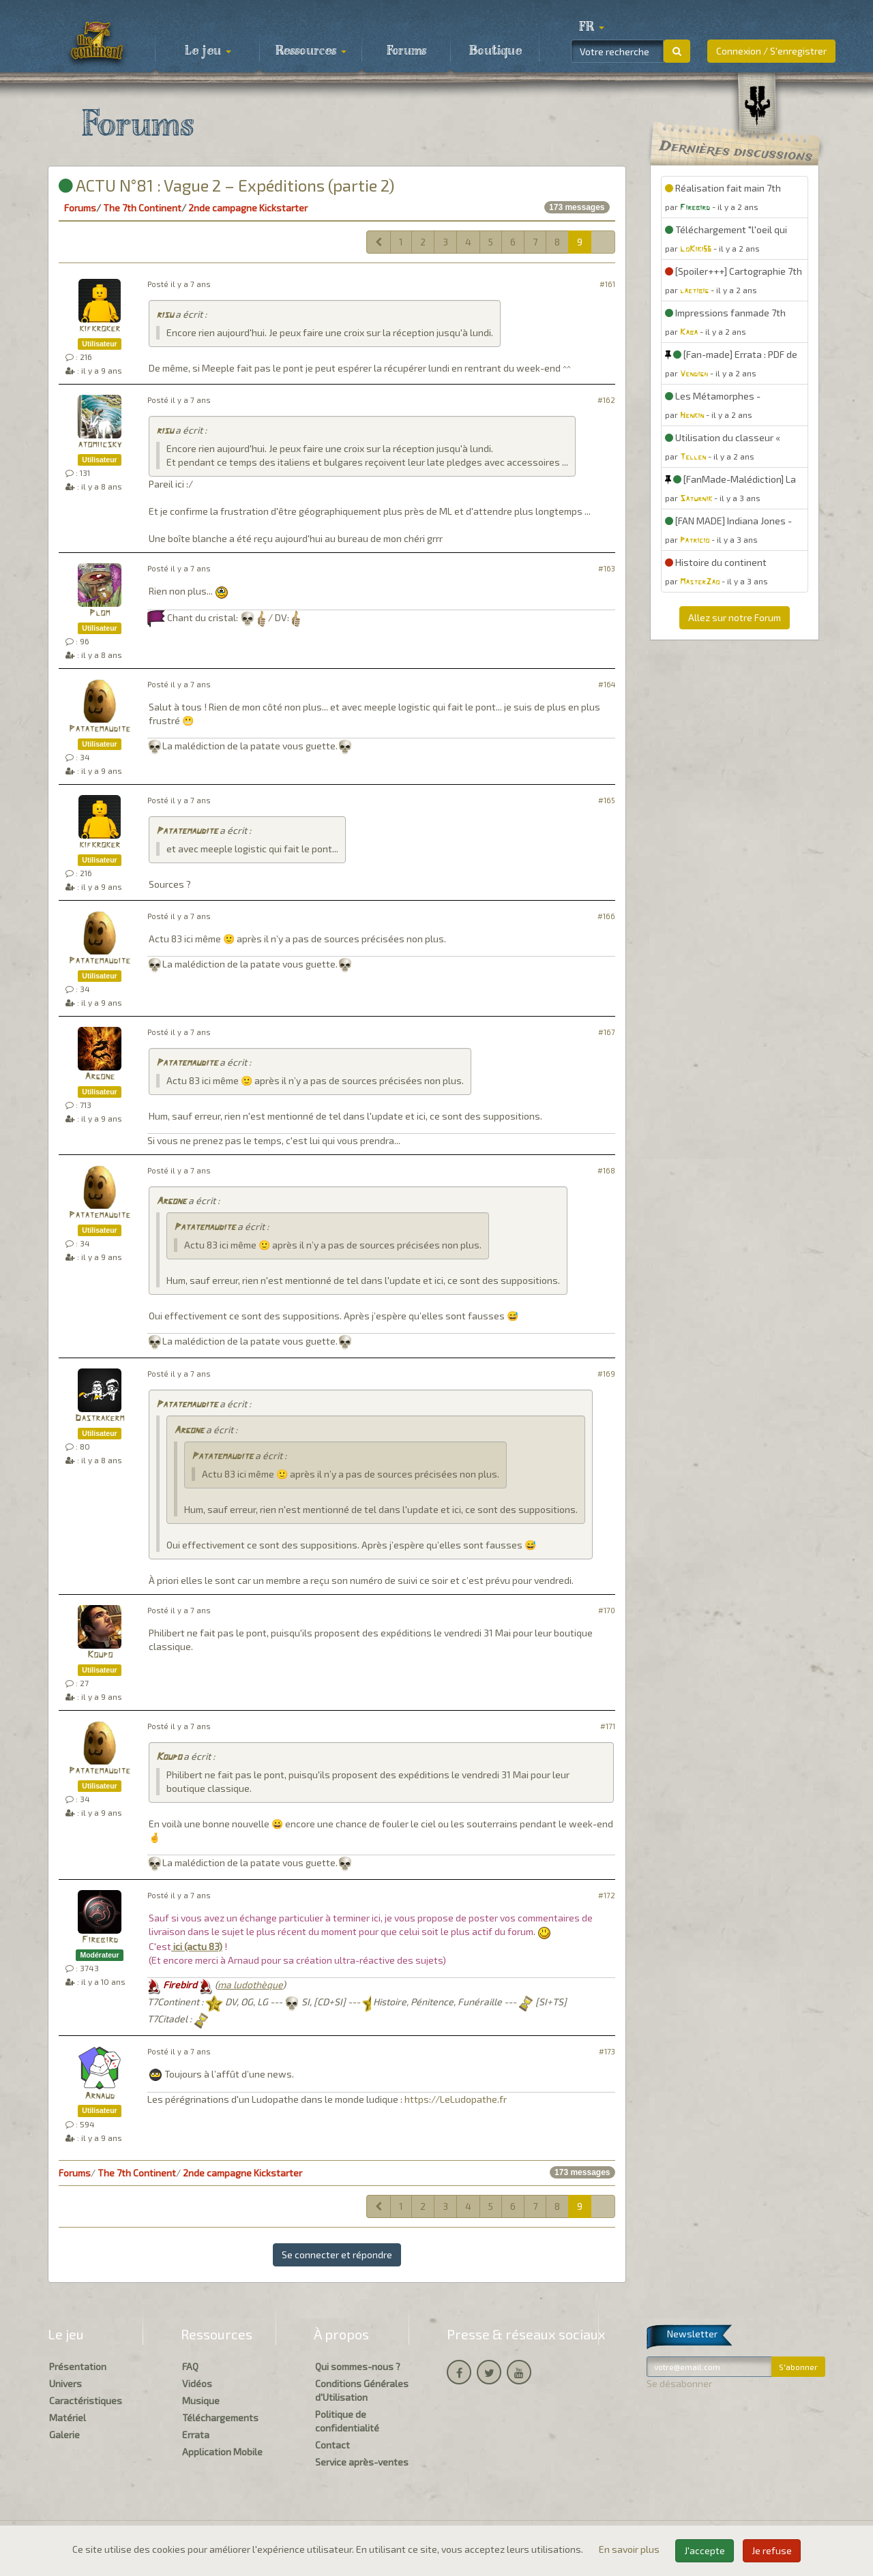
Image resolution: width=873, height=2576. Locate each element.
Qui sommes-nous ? (357, 2366)
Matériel (67, 2417)
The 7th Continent (142, 207)
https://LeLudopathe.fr (455, 2099)
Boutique (495, 51)
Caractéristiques (85, 2400)
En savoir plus (630, 2549)
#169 (606, 1373)
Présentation (77, 2366)
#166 (606, 916)
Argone (100, 1077)
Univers (65, 2383)
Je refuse (772, 2550)
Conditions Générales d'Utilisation (362, 2390)
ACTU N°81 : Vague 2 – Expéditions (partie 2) (226, 185)
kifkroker (99, 329)
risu (164, 315)
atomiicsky (99, 445)
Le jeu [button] (208, 51)
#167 (606, 1032)
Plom (99, 613)
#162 (606, 399)
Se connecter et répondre (337, 2254)
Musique (201, 2400)
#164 (606, 684)
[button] (591, 27)
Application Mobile (222, 2451)
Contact (332, 2445)
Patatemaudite (99, 729)
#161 (607, 284)
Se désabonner (679, 2383)
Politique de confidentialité (347, 2420)
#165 (606, 800)
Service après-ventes (362, 2462)
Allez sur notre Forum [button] (734, 617)
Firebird (100, 1940)
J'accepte (704, 2550)
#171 (607, 1726)
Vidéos (197, 2383)
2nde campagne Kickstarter (248, 207)
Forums (406, 51)
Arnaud (100, 2096)
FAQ (190, 2366)
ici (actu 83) (196, 1946)
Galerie (64, 2434)
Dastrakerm (99, 1418)
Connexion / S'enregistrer (771, 51)
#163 (606, 568)
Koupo (100, 1655)
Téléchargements (220, 2417)
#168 (606, 1170)
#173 (607, 2051)
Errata (195, 2434)
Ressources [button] (311, 51)
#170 (606, 1610)
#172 (606, 1895)
